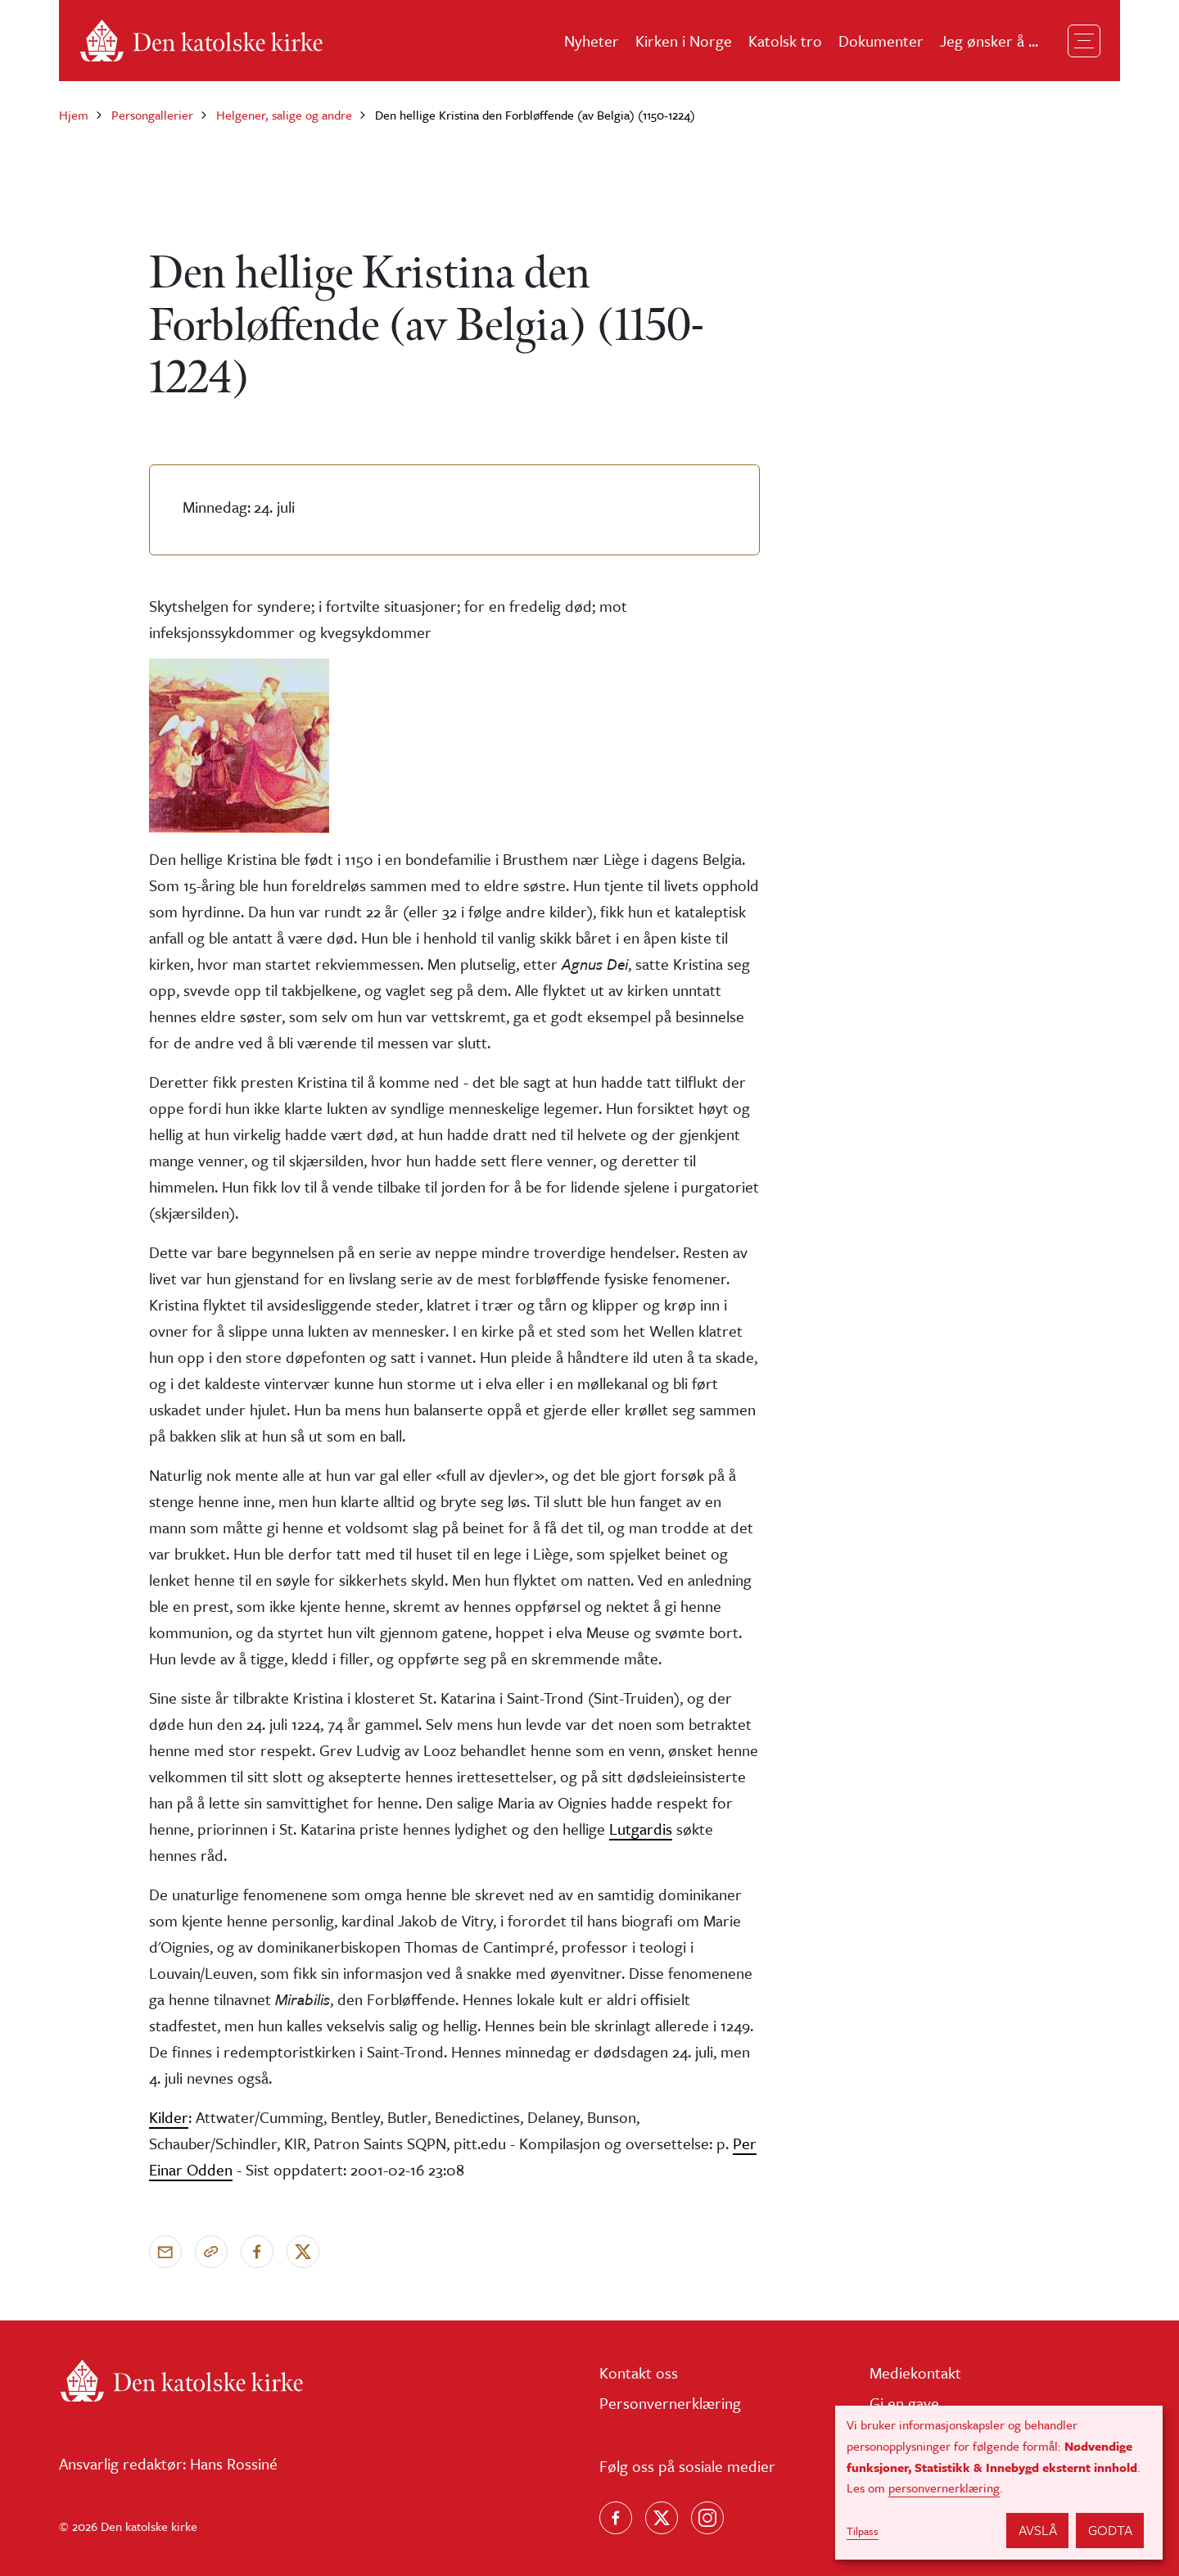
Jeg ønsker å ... (989, 40)
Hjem (73, 115)
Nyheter (591, 40)
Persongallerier (152, 115)
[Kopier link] (211, 2251)
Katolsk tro (785, 40)
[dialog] (999, 2483)
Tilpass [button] (863, 2531)
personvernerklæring (944, 2488)
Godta (1110, 2529)
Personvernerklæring (670, 2403)
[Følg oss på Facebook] (615, 2517)
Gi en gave (904, 2403)
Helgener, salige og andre (284, 115)
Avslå (1038, 2529)
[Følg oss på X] (661, 2517)
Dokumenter (881, 40)
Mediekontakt (915, 2372)
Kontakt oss (638, 2372)
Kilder (168, 2117)
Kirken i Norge (683, 40)
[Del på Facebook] (257, 2251)
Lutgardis (640, 1829)
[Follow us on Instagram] (707, 2517)
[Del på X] (303, 2251)
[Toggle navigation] (1084, 41)
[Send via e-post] (165, 2251)
